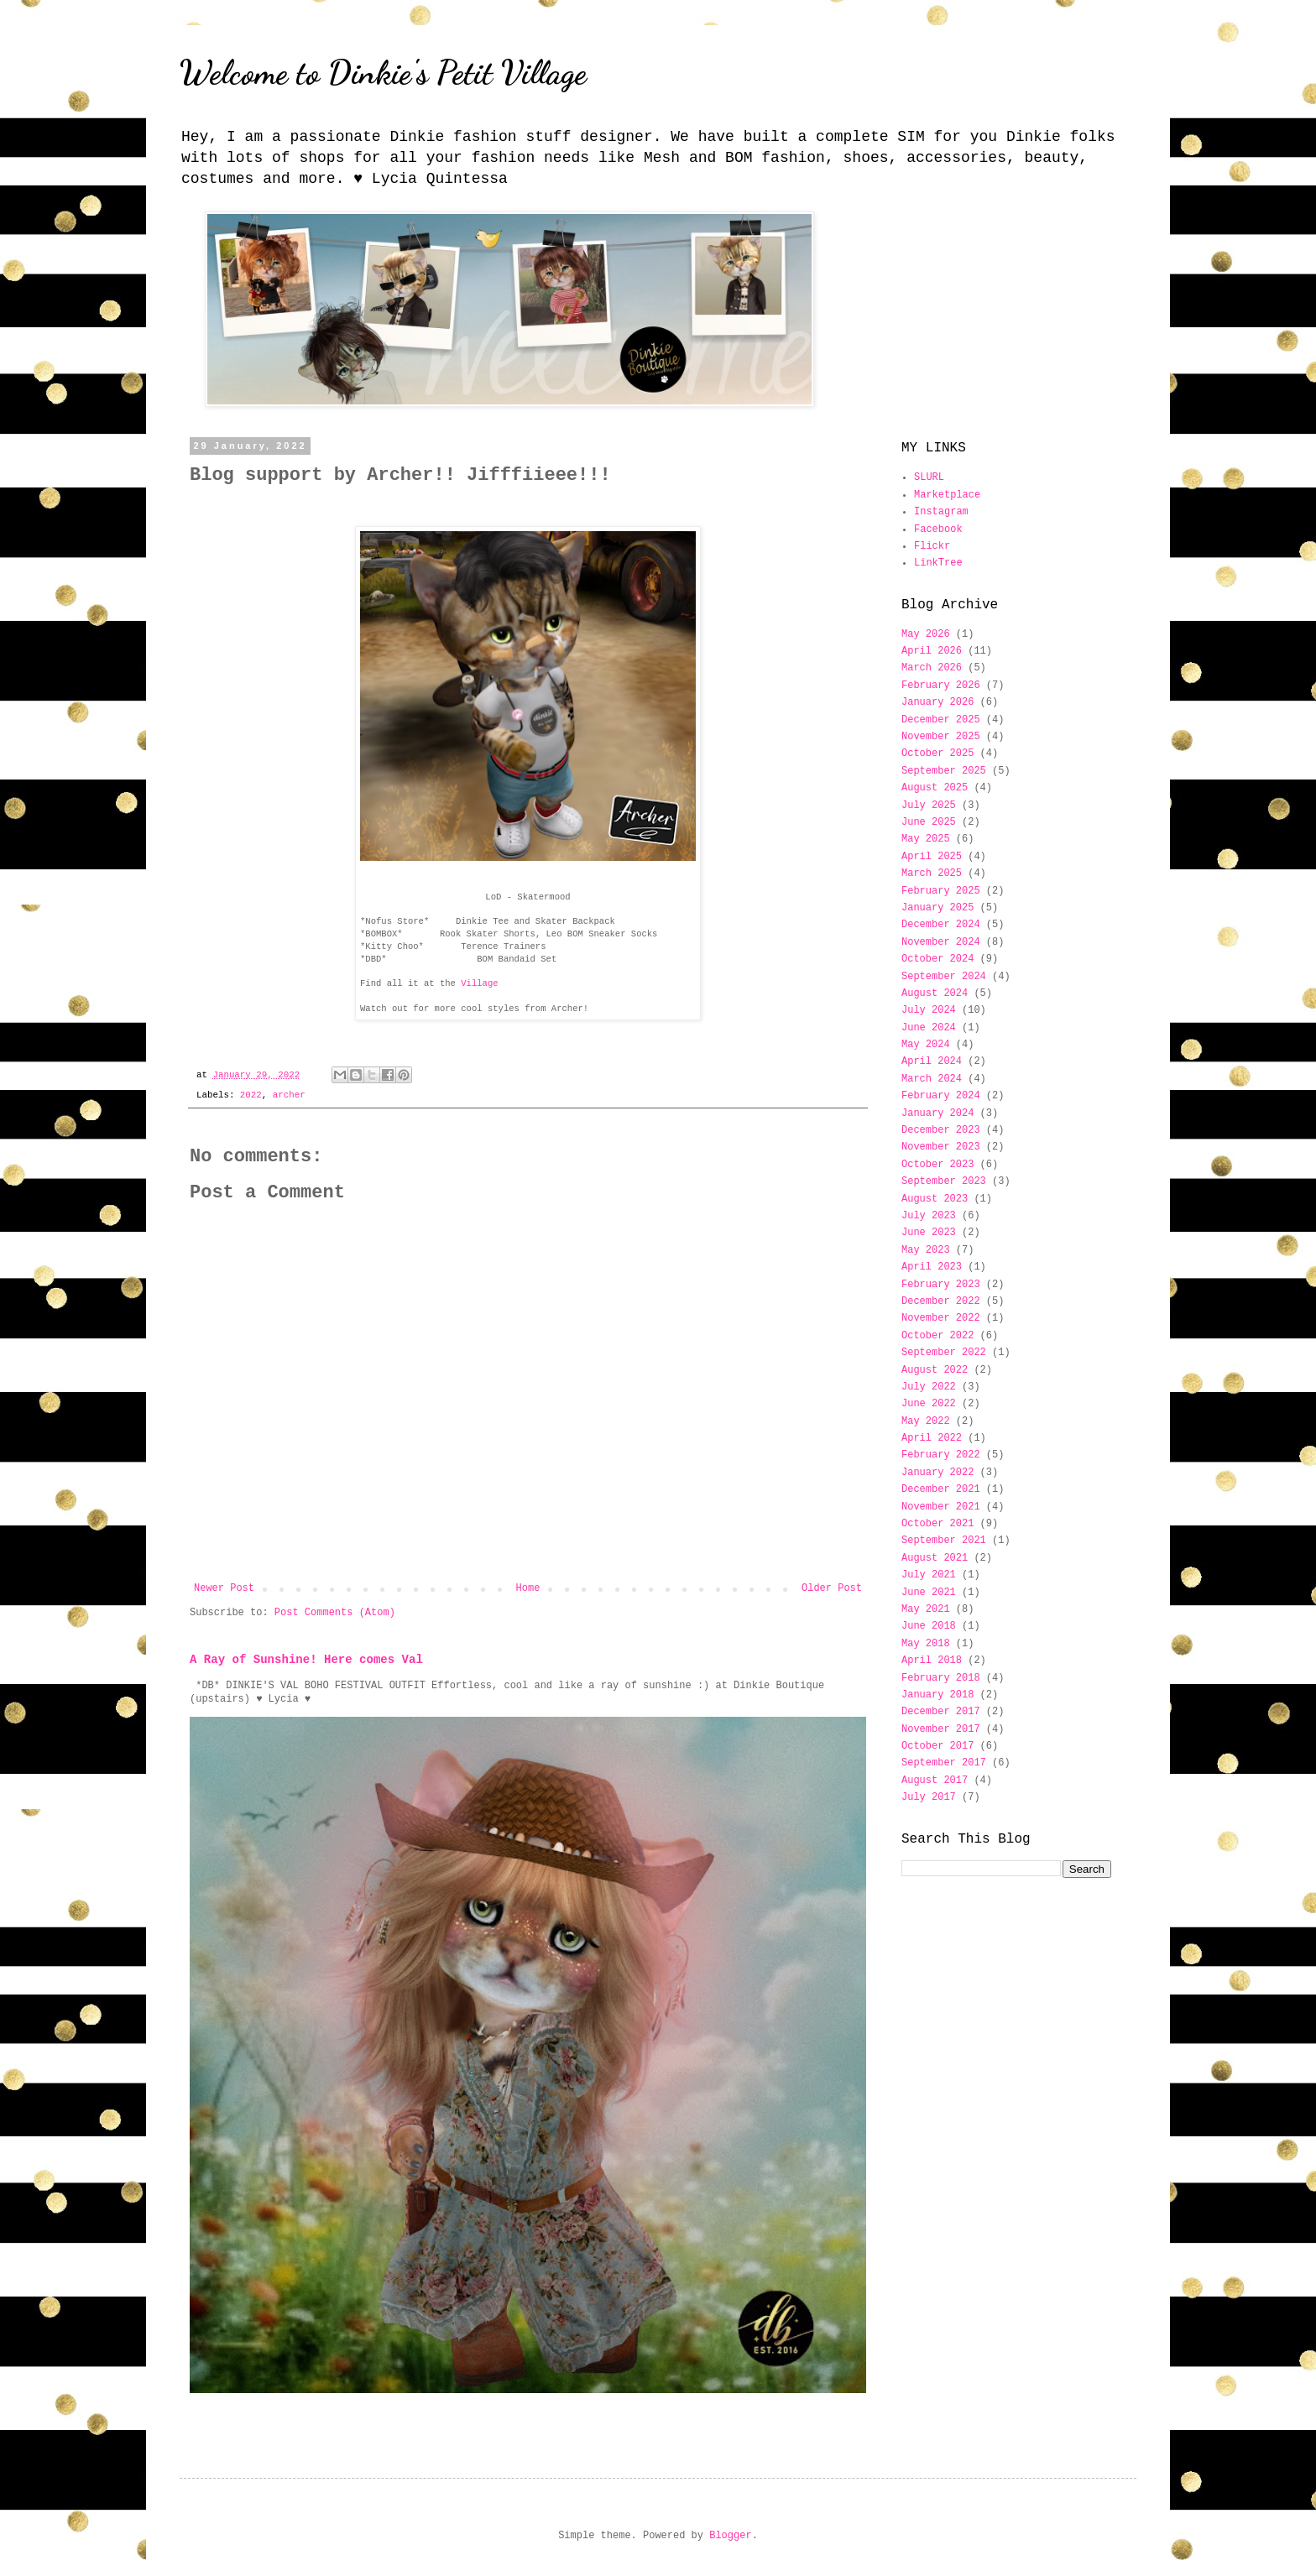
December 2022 (940, 1301)
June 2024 (928, 1028)
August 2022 (934, 1370)
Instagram (941, 512)
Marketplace (947, 495)
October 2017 (937, 1746)
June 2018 (928, 1626)
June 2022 (928, 1404)
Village (479, 983)
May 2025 (925, 839)
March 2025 (931, 873)
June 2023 (928, 1232)
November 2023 (940, 1147)
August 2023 (934, 1199)
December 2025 (940, 720)
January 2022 (937, 1472)
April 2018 (931, 1660)
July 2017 (928, 1797)
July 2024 (928, 1010)
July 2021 (928, 1575)
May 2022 (925, 1421)
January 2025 (937, 908)
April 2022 (931, 1438)
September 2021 (943, 1540)
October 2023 (937, 1165)
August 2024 (934, 993)
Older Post (832, 1588)
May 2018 (925, 1644)
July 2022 (928, 1387)
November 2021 (940, 1507)
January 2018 (937, 1695)
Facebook (938, 529)
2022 (251, 1095)
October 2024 (937, 959)
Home (528, 1588)
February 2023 (940, 1285)
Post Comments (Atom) (334, 1613)
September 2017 (943, 1763)
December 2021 (940, 1489)
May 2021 (925, 1609)
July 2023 (928, 1216)
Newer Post (224, 1588)
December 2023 (940, 1130)
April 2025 (931, 857)
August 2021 (934, 1558)
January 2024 (937, 1113)
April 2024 (931, 1061)
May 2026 (925, 634)
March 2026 (931, 668)
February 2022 (940, 1455)
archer (289, 1095)
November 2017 (940, 1729)
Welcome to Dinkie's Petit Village (383, 72)
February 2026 (940, 685)
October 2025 (937, 753)
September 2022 (943, 1352)
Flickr (932, 546)
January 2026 (937, 702)
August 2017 (934, 1780)
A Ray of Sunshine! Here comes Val (306, 1659)
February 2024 (940, 1096)
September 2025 (943, 771)
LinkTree (938, 563)
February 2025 (940, 891)
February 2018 (940, 1678)
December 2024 (940, 925)
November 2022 (940, 1318)
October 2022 (937, 1336)
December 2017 (940, 1712)
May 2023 (925, 1250)
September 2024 (943, 977)
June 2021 (928, 1592)
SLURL (929, 477)
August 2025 (934, 788)
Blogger (730, 2536)
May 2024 (925, 1045)
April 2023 (931, 1267)
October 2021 (937, 1524)
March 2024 (931, 1079)
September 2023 (943, 1181)
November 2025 (940, 737)
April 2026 (931, 651)
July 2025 (928, 805)
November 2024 (940, 942)
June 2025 (928, 822)
